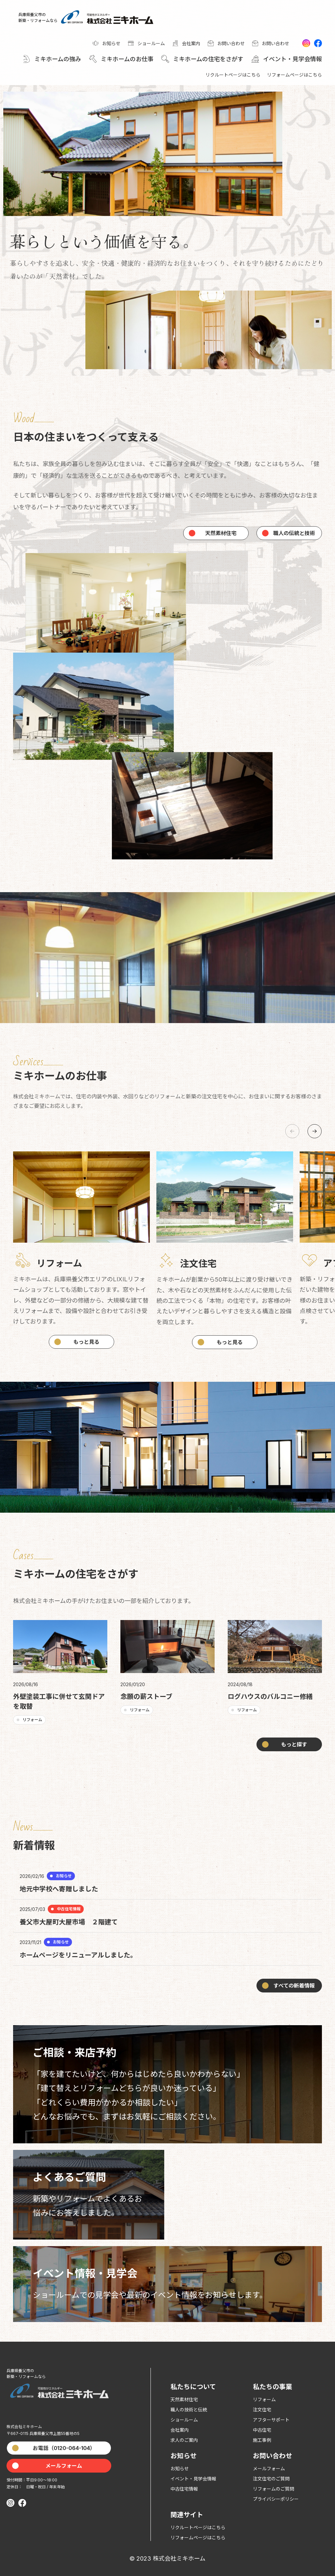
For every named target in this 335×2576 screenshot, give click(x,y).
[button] (51, 59)
